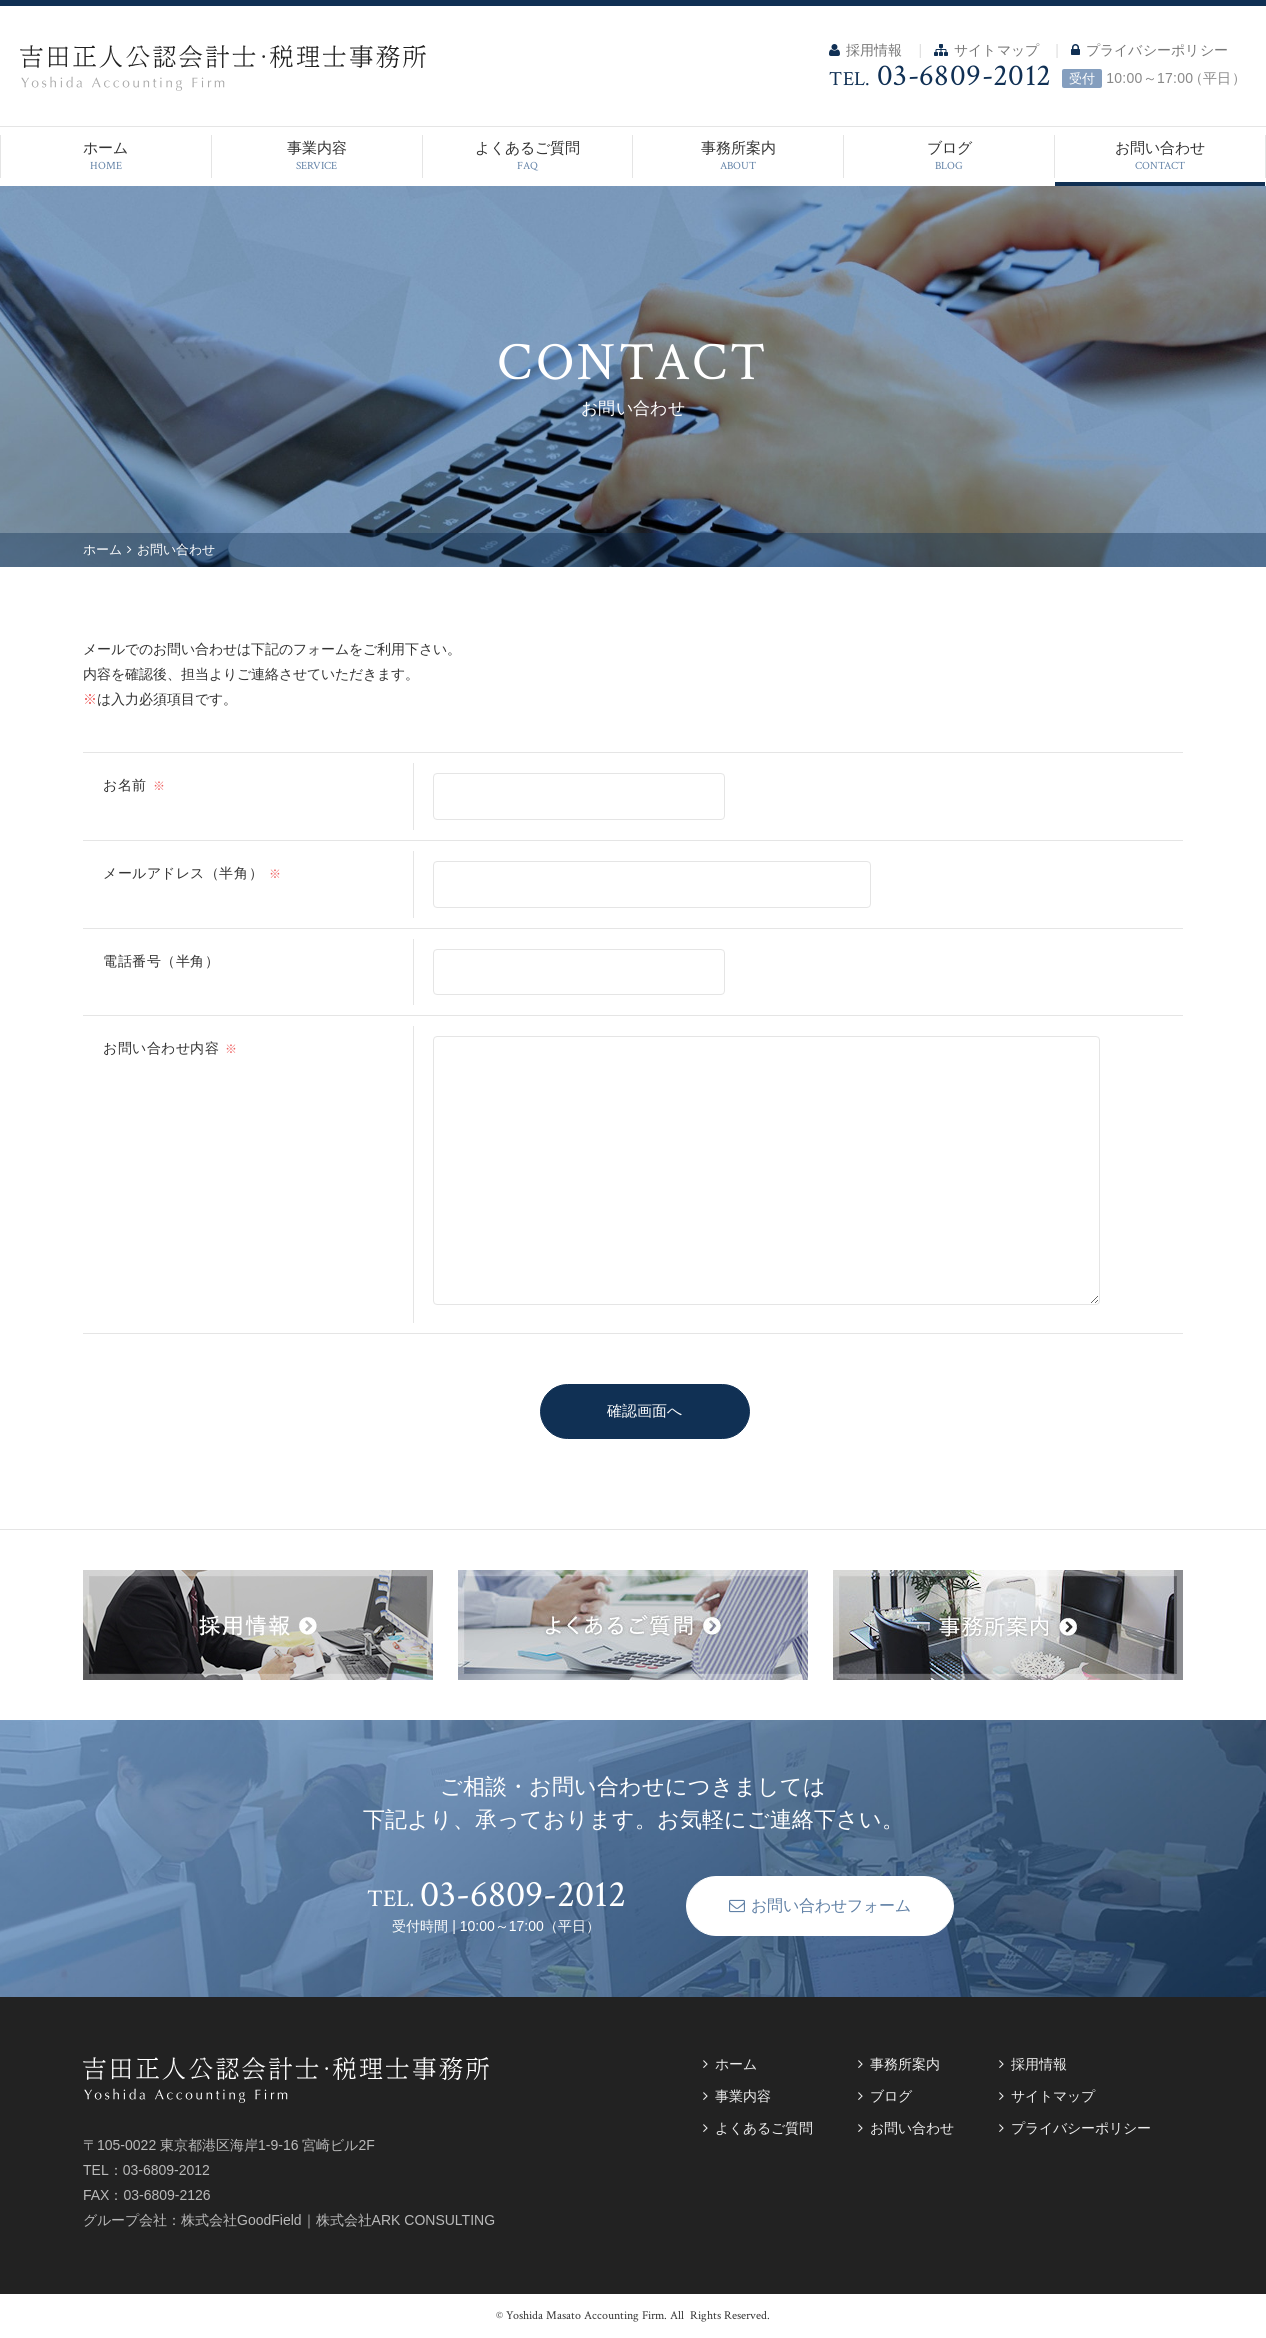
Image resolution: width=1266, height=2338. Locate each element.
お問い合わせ (1160, 156)
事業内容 (317, 156)
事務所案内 (738, 156)
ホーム (106, 156)
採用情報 (865, 50)
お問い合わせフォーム (793, 1905)
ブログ (949, 156)
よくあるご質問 (528, 156)
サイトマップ (986, 50)
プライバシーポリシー (1149, 50)
